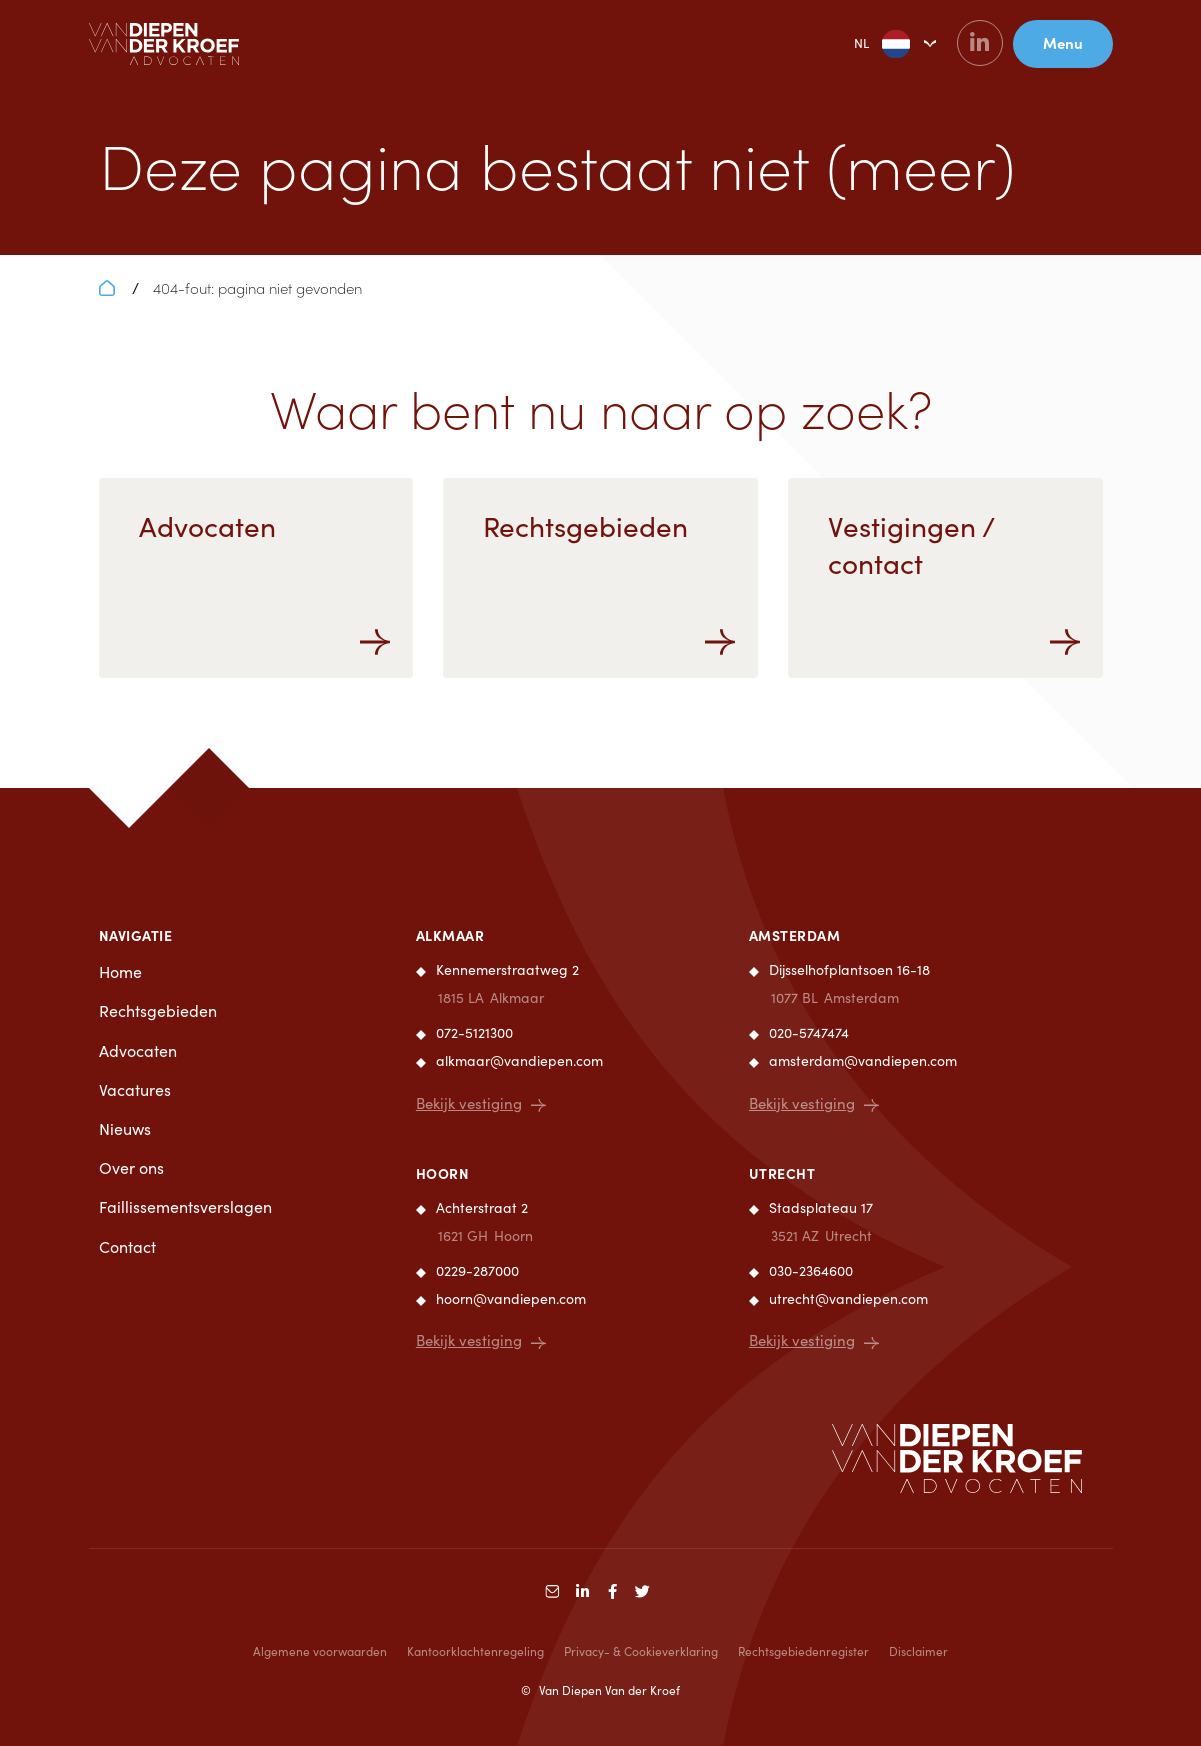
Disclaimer (918, 1652)
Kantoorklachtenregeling (475, 1652)
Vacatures (135, 1089)
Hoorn (443, 1173)
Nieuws (125, 1128)
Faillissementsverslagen (185, 1206)
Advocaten (138, 1050)
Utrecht (782, 1173)
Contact (127, 1246)
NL (866, 44)
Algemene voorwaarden (320, 1652)
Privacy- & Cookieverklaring (641, 1652)
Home (120, 971)
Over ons (131, 1167)
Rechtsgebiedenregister (803, 1652)
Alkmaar (450, 935)
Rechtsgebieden (158, 1010)
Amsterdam (795, 935)
